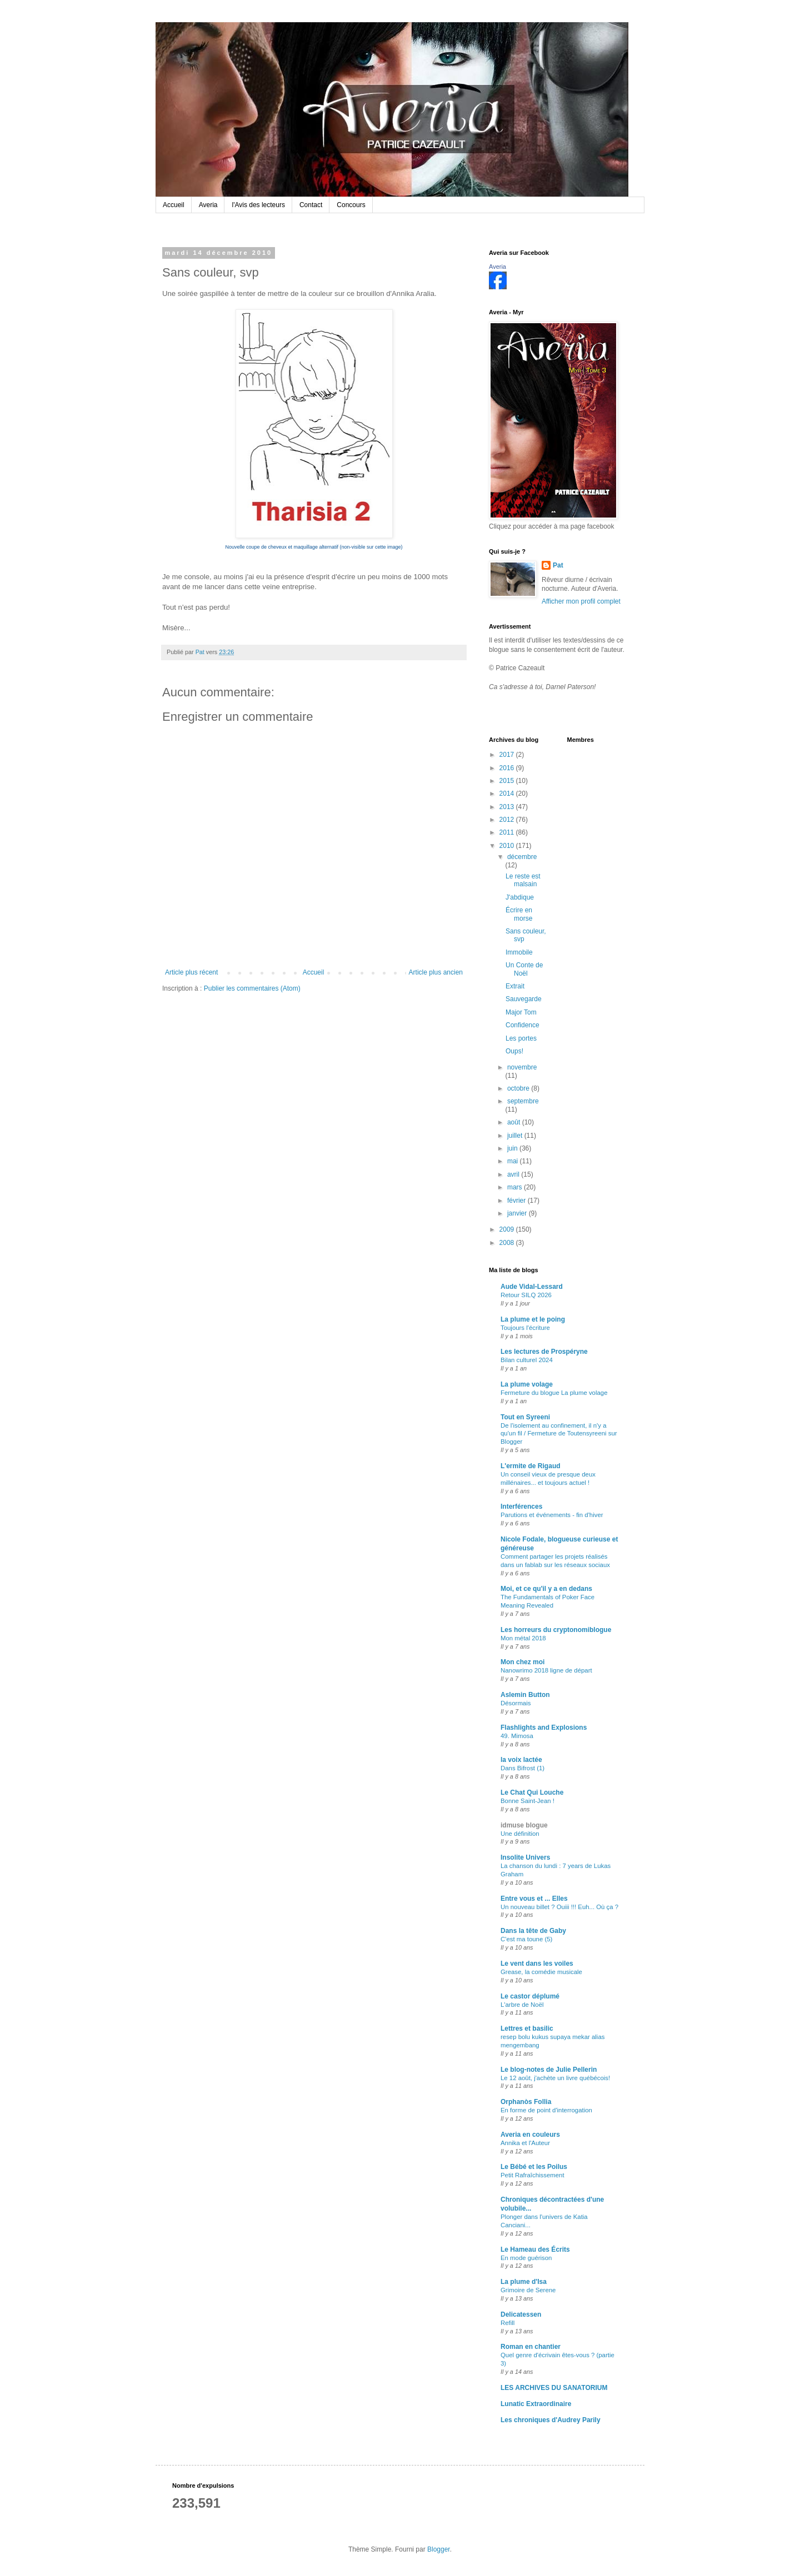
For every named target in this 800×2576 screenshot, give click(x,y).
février (517, 1200)
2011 (507, 832)
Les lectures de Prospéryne (544, 1351)
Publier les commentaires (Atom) (252, 988)
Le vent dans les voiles (537, 1963)
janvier (518, 1213)
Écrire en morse (519, 914)
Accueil (173, 205)
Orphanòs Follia (526, 2102)
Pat (558, 565)
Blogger (438, 2549)
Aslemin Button (525, 1695)
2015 (507, 781)
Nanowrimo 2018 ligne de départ (546, 1670)
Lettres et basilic (527, 2028)
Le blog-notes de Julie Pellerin (549, 2069)
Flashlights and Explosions (544, 1727)
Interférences (521, 1506)
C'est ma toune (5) (526, 1939)
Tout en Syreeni (525, 1417)
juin (513, 1148)
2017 (507, 755)
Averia (208, 205)
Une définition (520, 1833)
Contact (310, 205)
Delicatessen (521, 2314)
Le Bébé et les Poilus (534, 2167)
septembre (523, 1101)
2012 (507, 819)
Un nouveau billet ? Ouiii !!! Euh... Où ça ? (559, 1907)
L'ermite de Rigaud (531, 1466)
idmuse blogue (524, 1825)
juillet (515, 1135)
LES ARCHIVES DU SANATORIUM (554, 2388)
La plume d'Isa (524, 2282)
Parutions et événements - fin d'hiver (552, 1515)
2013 (507, 807)
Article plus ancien (436, 972)
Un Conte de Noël (524, 969)
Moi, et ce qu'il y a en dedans (546, 1589)
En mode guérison (526, 2257)
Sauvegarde (524, 999)
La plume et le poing (533, 1319)
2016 (507, 768)
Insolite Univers (525, 1857)
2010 (507, 846)
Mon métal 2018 (523, 1638)
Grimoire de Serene (528, 2290)
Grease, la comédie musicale (541, 1972)
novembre (522, 1067)
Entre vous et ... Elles (534, 1898)
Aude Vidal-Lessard (532, 1286)
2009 (507, 1229)
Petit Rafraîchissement (532, 2175)
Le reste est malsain (523, 880)
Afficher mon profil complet (581, 601)
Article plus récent (191, 972)
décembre (522, 857)
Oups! (514, 1051)
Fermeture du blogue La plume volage (554, 1392)
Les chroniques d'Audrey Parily (551, 2420)
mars (515, 1187)
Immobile (519, 952)
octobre (519, 1088)
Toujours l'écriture (525, 1327)
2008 (507, 1243)
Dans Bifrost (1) (522, 1768)
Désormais (516, 1703)
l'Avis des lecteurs (258, 205)
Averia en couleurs (530, 2134)
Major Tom (521, 1012)
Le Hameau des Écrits (535, 2249)
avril (514, 1174)
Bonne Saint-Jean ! (527, 1800)
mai (513, 1161)
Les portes (521, 1038)
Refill (507, 2322)
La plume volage (527, 1384)
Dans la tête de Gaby (533, 1931)
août (514, 1122)
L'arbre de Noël (522, 2004)
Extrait (515, 986)
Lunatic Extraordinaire (536, 2404)
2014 (507, 793)
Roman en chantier (531, 2347)
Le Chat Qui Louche (532, 1792)
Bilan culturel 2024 (527, 1360)
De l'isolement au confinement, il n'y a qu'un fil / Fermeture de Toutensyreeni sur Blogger (559, 1433)
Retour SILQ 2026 (526, 1295)
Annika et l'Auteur (525, 2143)
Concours (351, 205)
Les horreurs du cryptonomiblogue (556, 1630)
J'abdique (520, 897)
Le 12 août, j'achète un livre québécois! (555, 2078)
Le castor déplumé (530, 1996)
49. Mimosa (517, 1736)
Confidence (522, 1025)
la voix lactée (521, 1760)
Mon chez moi (522, 1662)
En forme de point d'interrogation (546, 2110)
